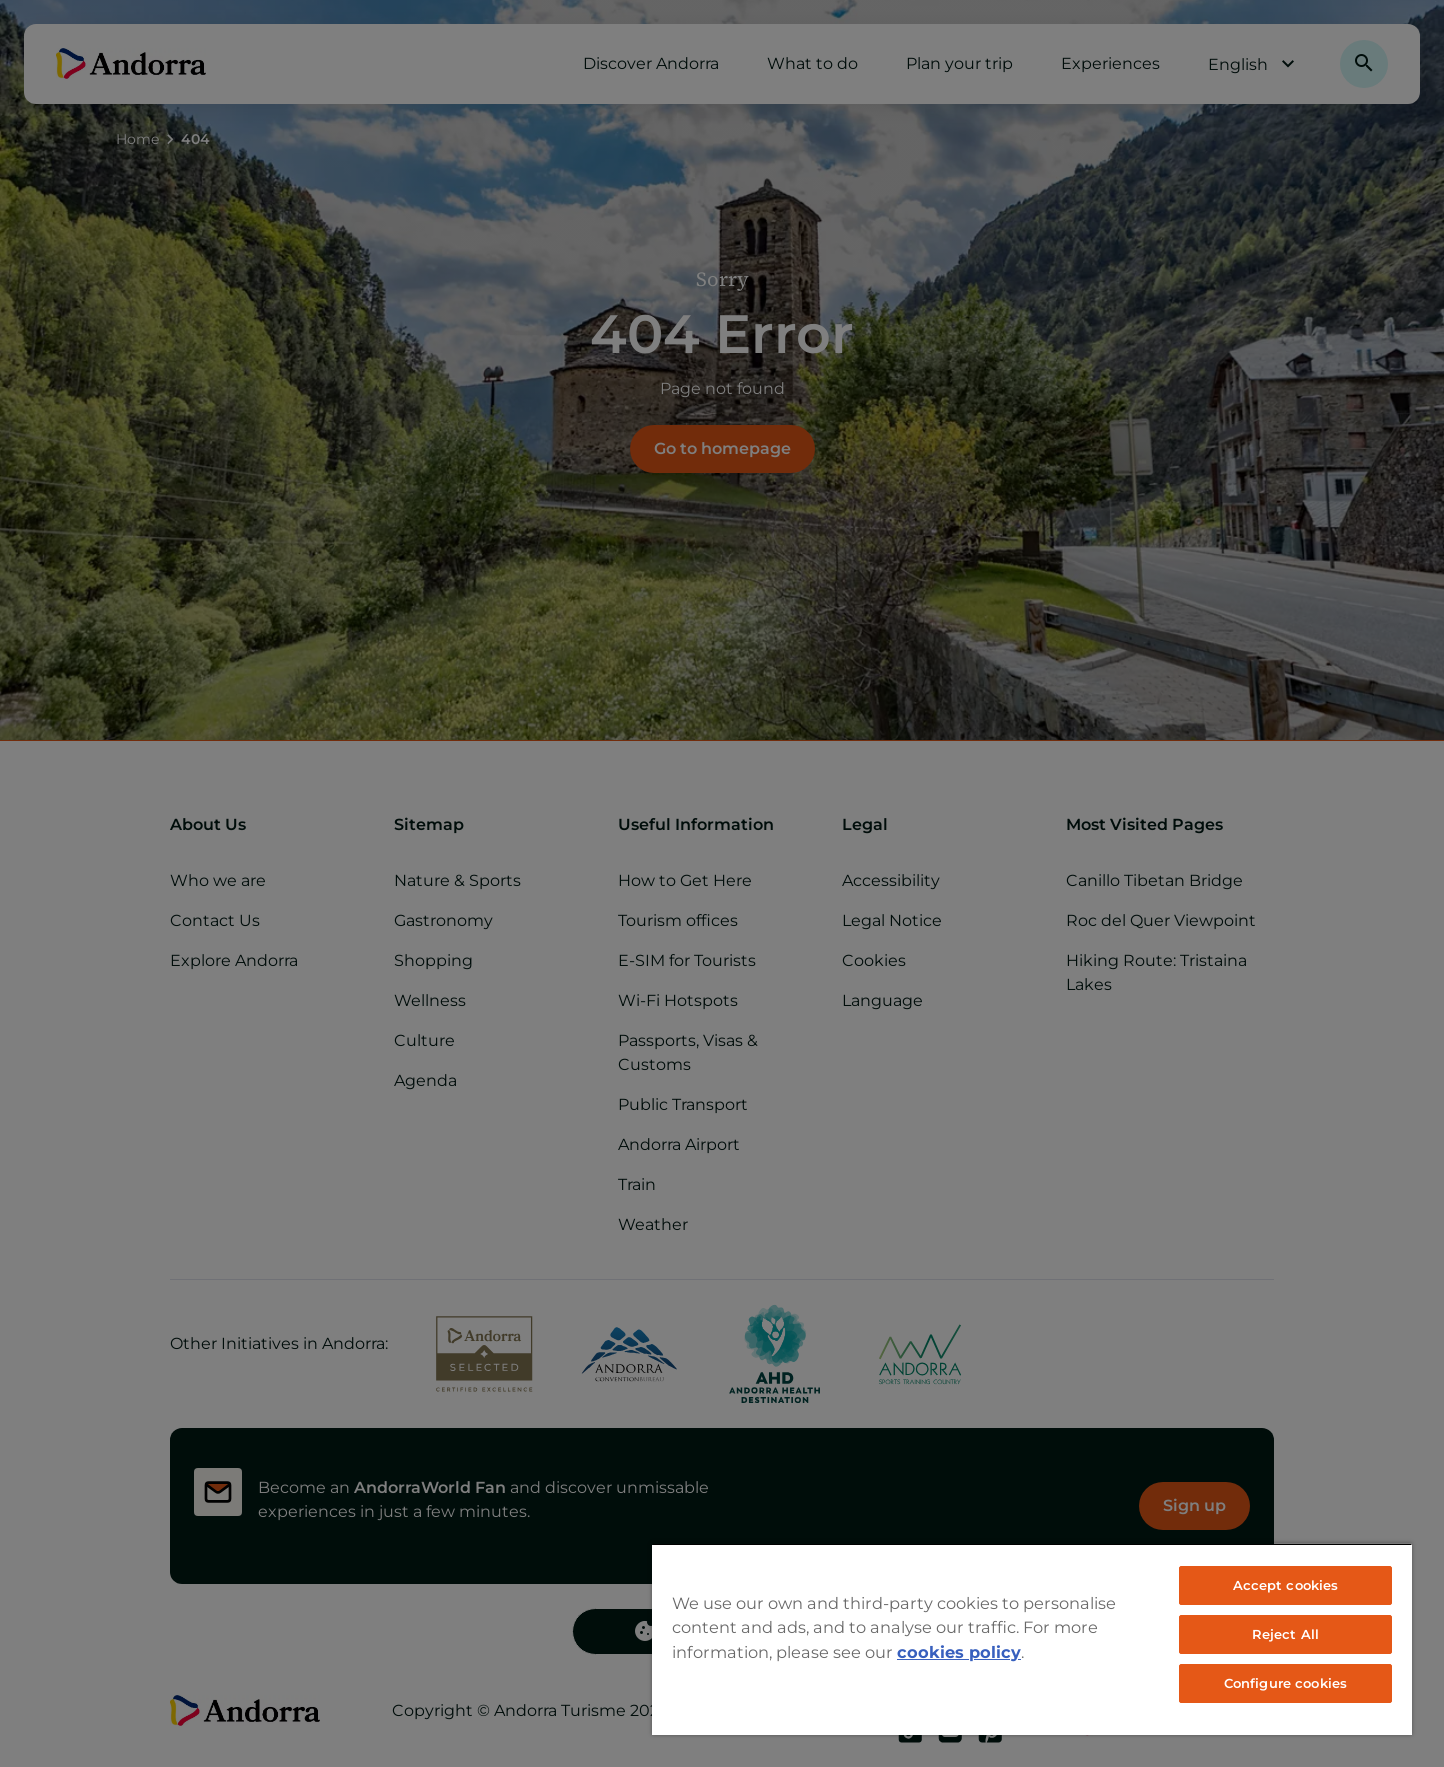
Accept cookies (1286, 1585)
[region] (1032, 1639)
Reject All (1285, 1634)
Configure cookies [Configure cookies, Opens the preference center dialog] (1285, 1683)
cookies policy (959, 1652)
